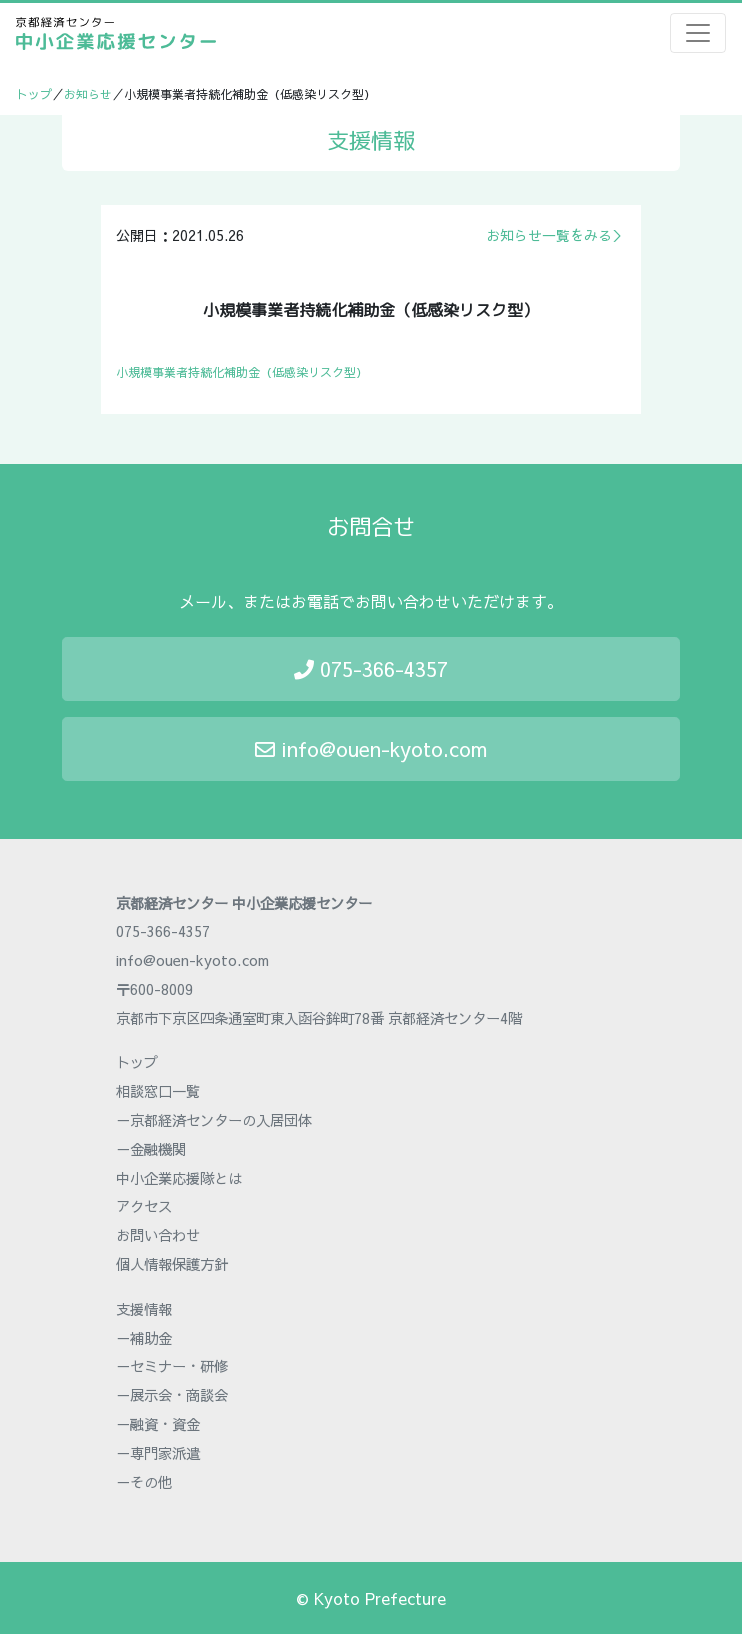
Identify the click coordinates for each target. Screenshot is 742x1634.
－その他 (144, 1482)
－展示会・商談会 (172, 1395)
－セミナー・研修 (172, 1366)
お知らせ (88, 94)
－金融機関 (151, 1149)
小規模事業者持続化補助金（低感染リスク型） (242, 372)
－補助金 (144, 1338)
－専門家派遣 (158, 1453)
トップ (34, 94)
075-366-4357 (371, 668)
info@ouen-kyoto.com (371, 748)
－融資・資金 (158, 1424)
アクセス (144, 1206)
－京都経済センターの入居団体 (214, 1120)
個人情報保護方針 (172, 1264)
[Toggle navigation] (698, 33)
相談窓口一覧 (158, 1091)
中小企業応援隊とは (179, 1178)
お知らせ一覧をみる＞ (556, 235)
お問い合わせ (158, 1235)
